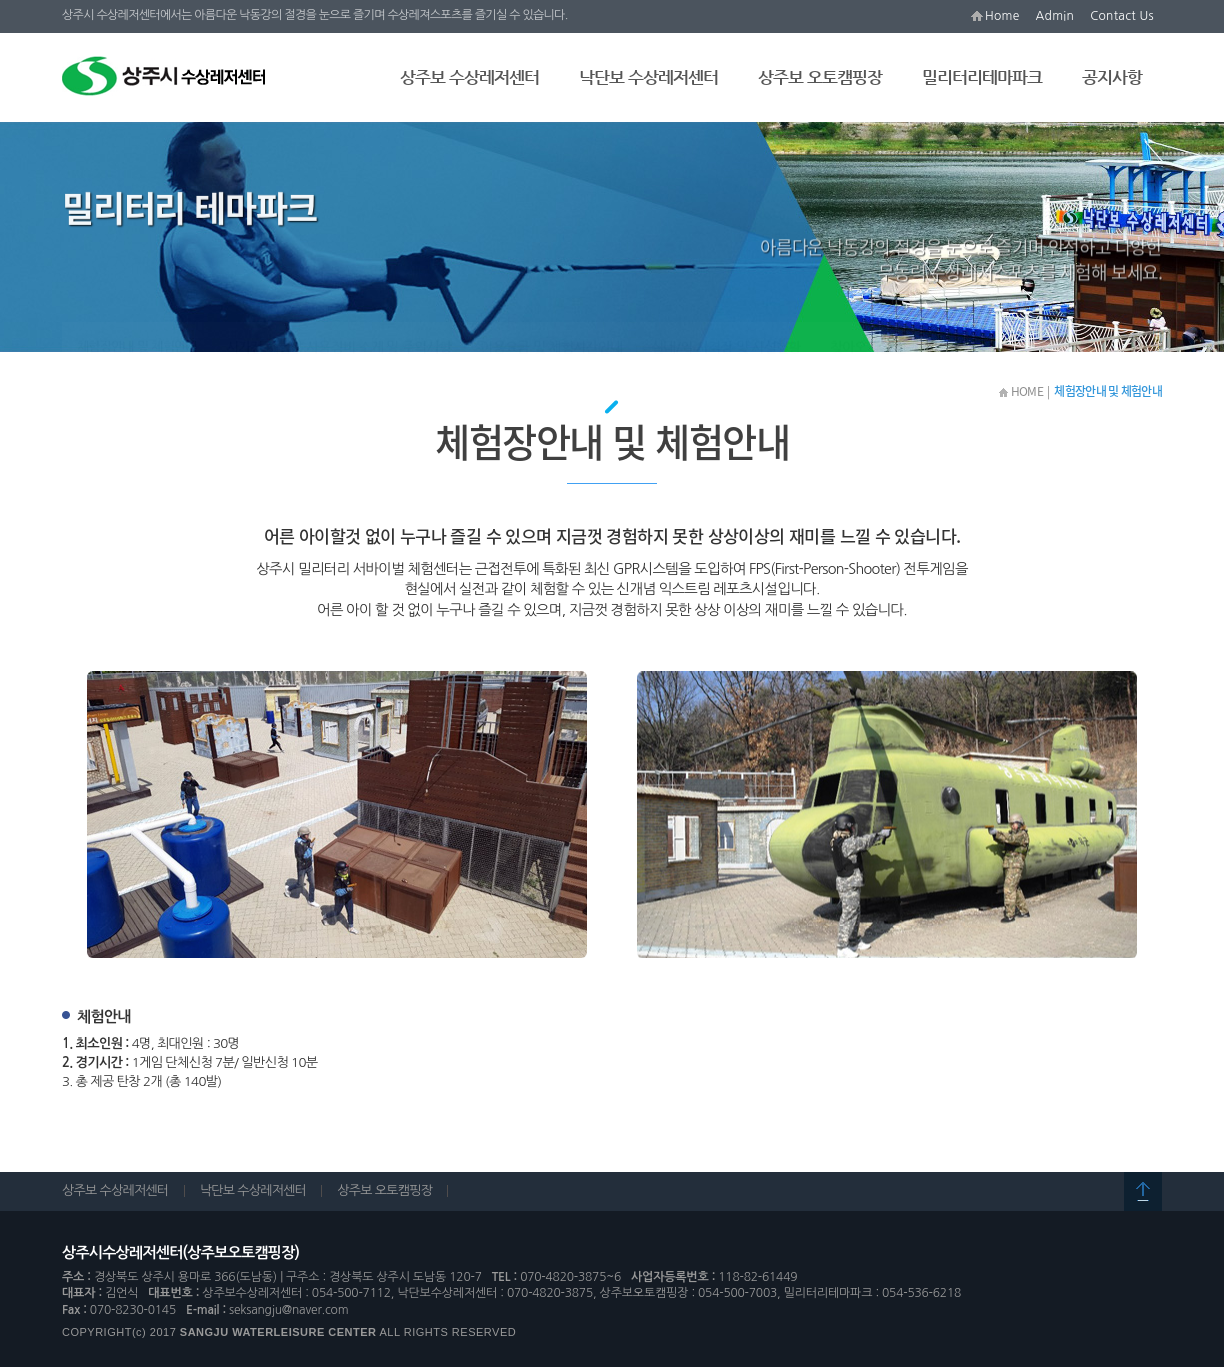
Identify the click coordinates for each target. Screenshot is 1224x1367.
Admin (1055, 16)
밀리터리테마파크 (982, 77)
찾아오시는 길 (868, 327)
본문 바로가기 (0, 0)
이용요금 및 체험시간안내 (551, 327)
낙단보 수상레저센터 (648, 77)
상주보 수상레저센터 (469, 77)
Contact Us (1122, 16)
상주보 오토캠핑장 (820, 77)
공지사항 (1112, 77)
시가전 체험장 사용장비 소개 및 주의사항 (339, 327)
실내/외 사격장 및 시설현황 (726, 327)
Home (1002, 16)
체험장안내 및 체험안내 (137, 326)
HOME (1021, 391)
